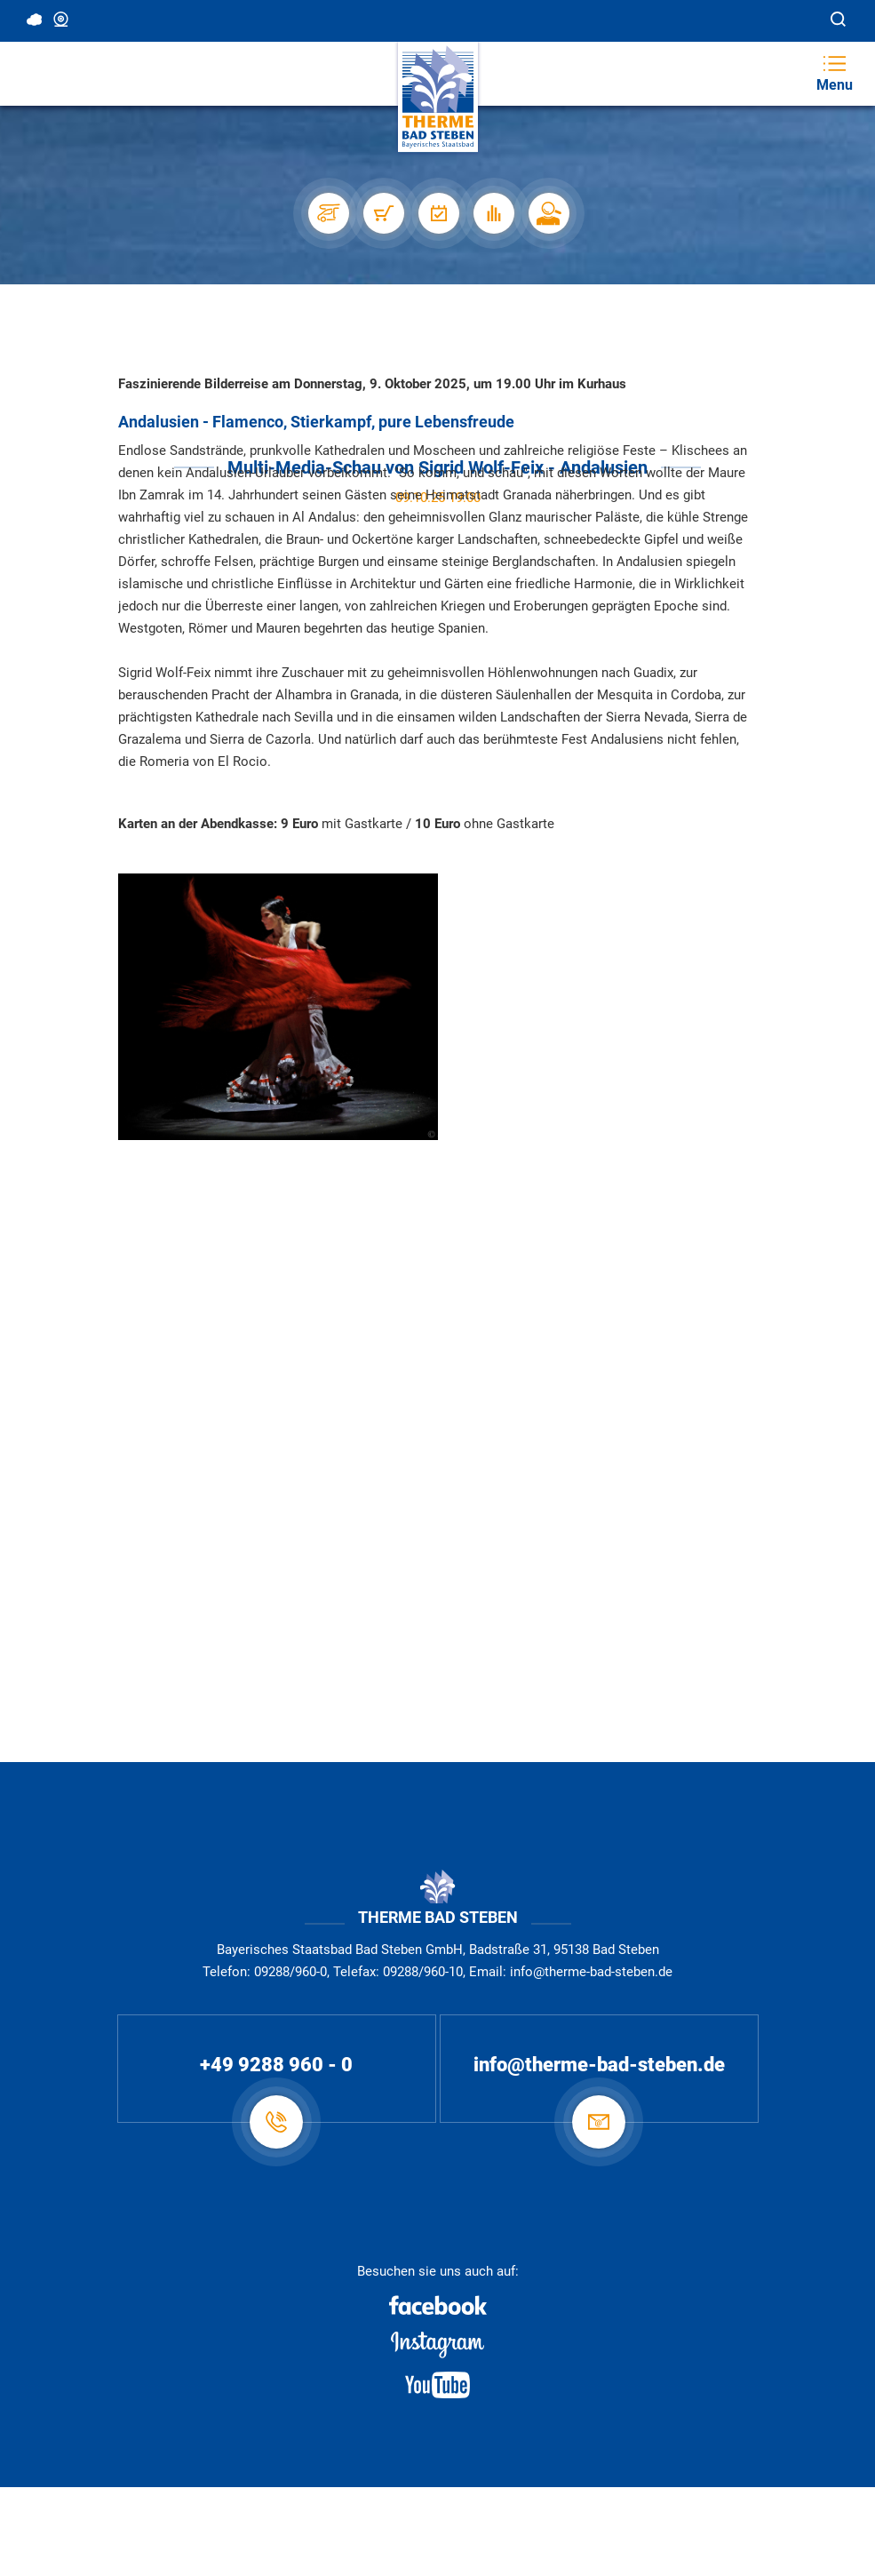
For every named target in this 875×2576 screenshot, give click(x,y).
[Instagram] (437, 2345)
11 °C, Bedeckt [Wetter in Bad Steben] (35, 19)
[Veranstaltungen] (437, 213)
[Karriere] (548, 213)
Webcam (62, 20)
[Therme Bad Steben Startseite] (438, 97)
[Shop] (382, 213)
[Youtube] (437, 2385)
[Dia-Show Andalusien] (278, 1006)
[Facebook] (437, 2305)
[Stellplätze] (327, 213)
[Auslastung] (493, 213)
